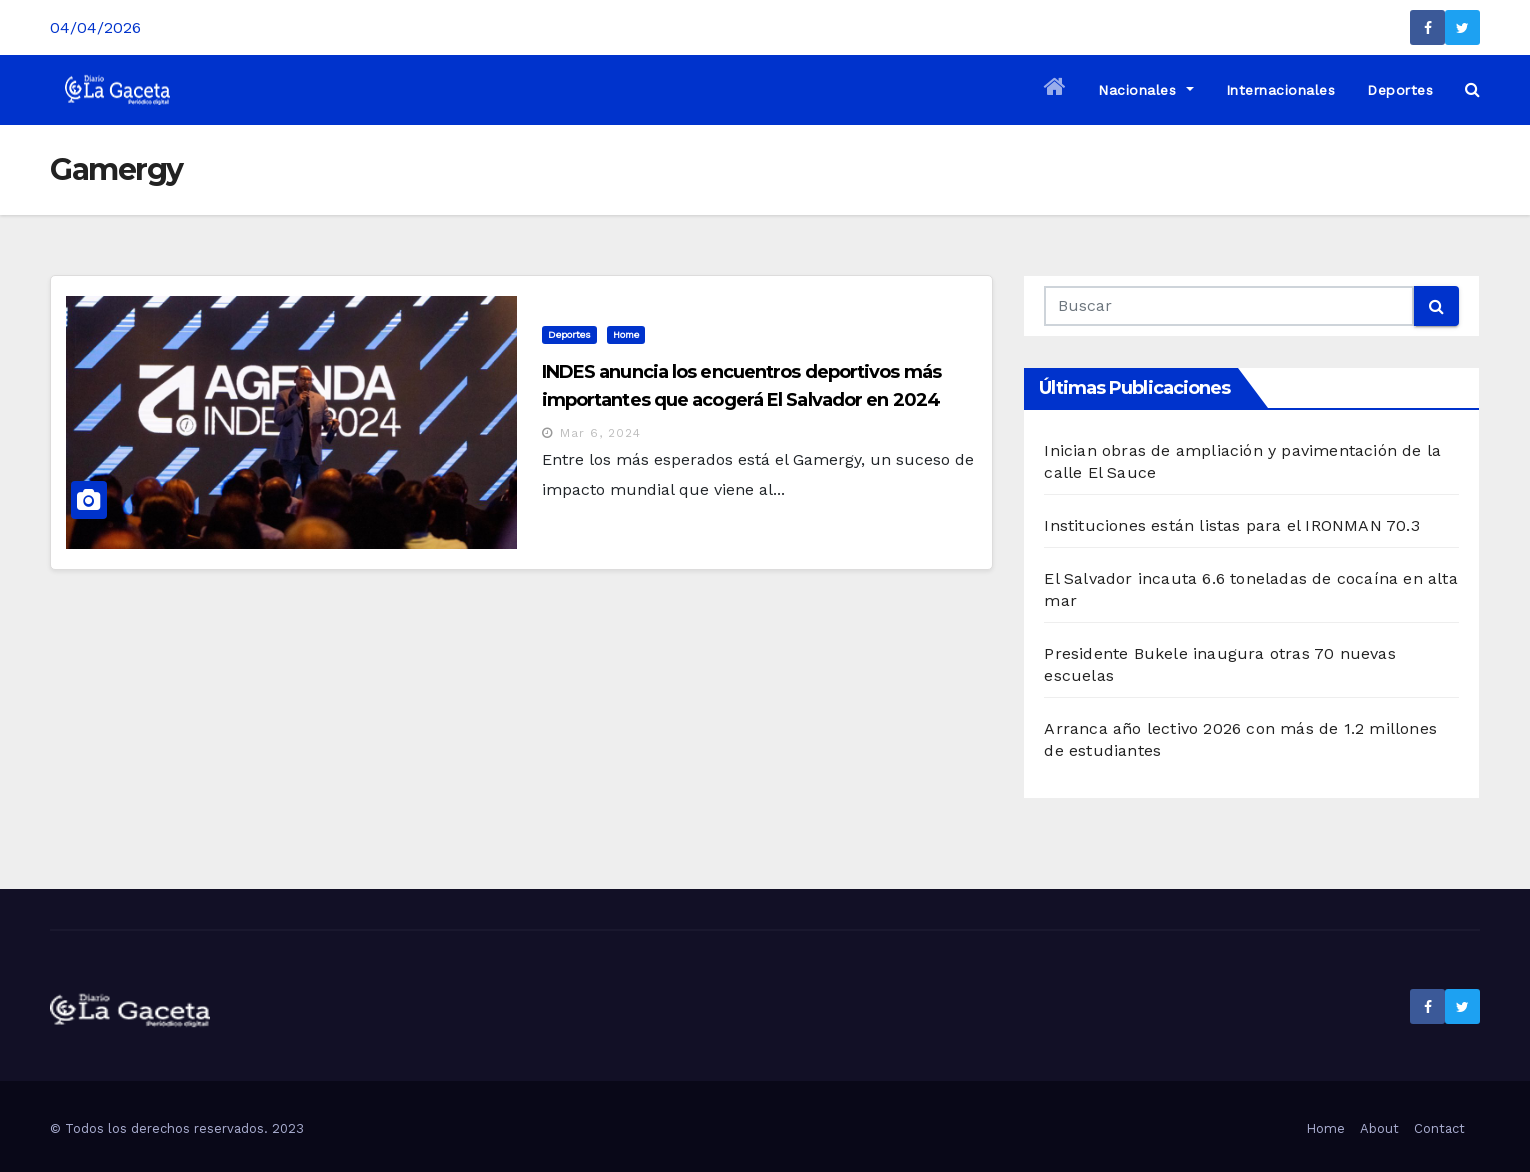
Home (626, 334)
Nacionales (1145, 90)
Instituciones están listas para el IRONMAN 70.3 (1231, 525)
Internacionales (1281, 90)
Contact (1439, 1128)
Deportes (1400, 90)
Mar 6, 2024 (600, 433)
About (1379, 1128)
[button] (1472, 89)
